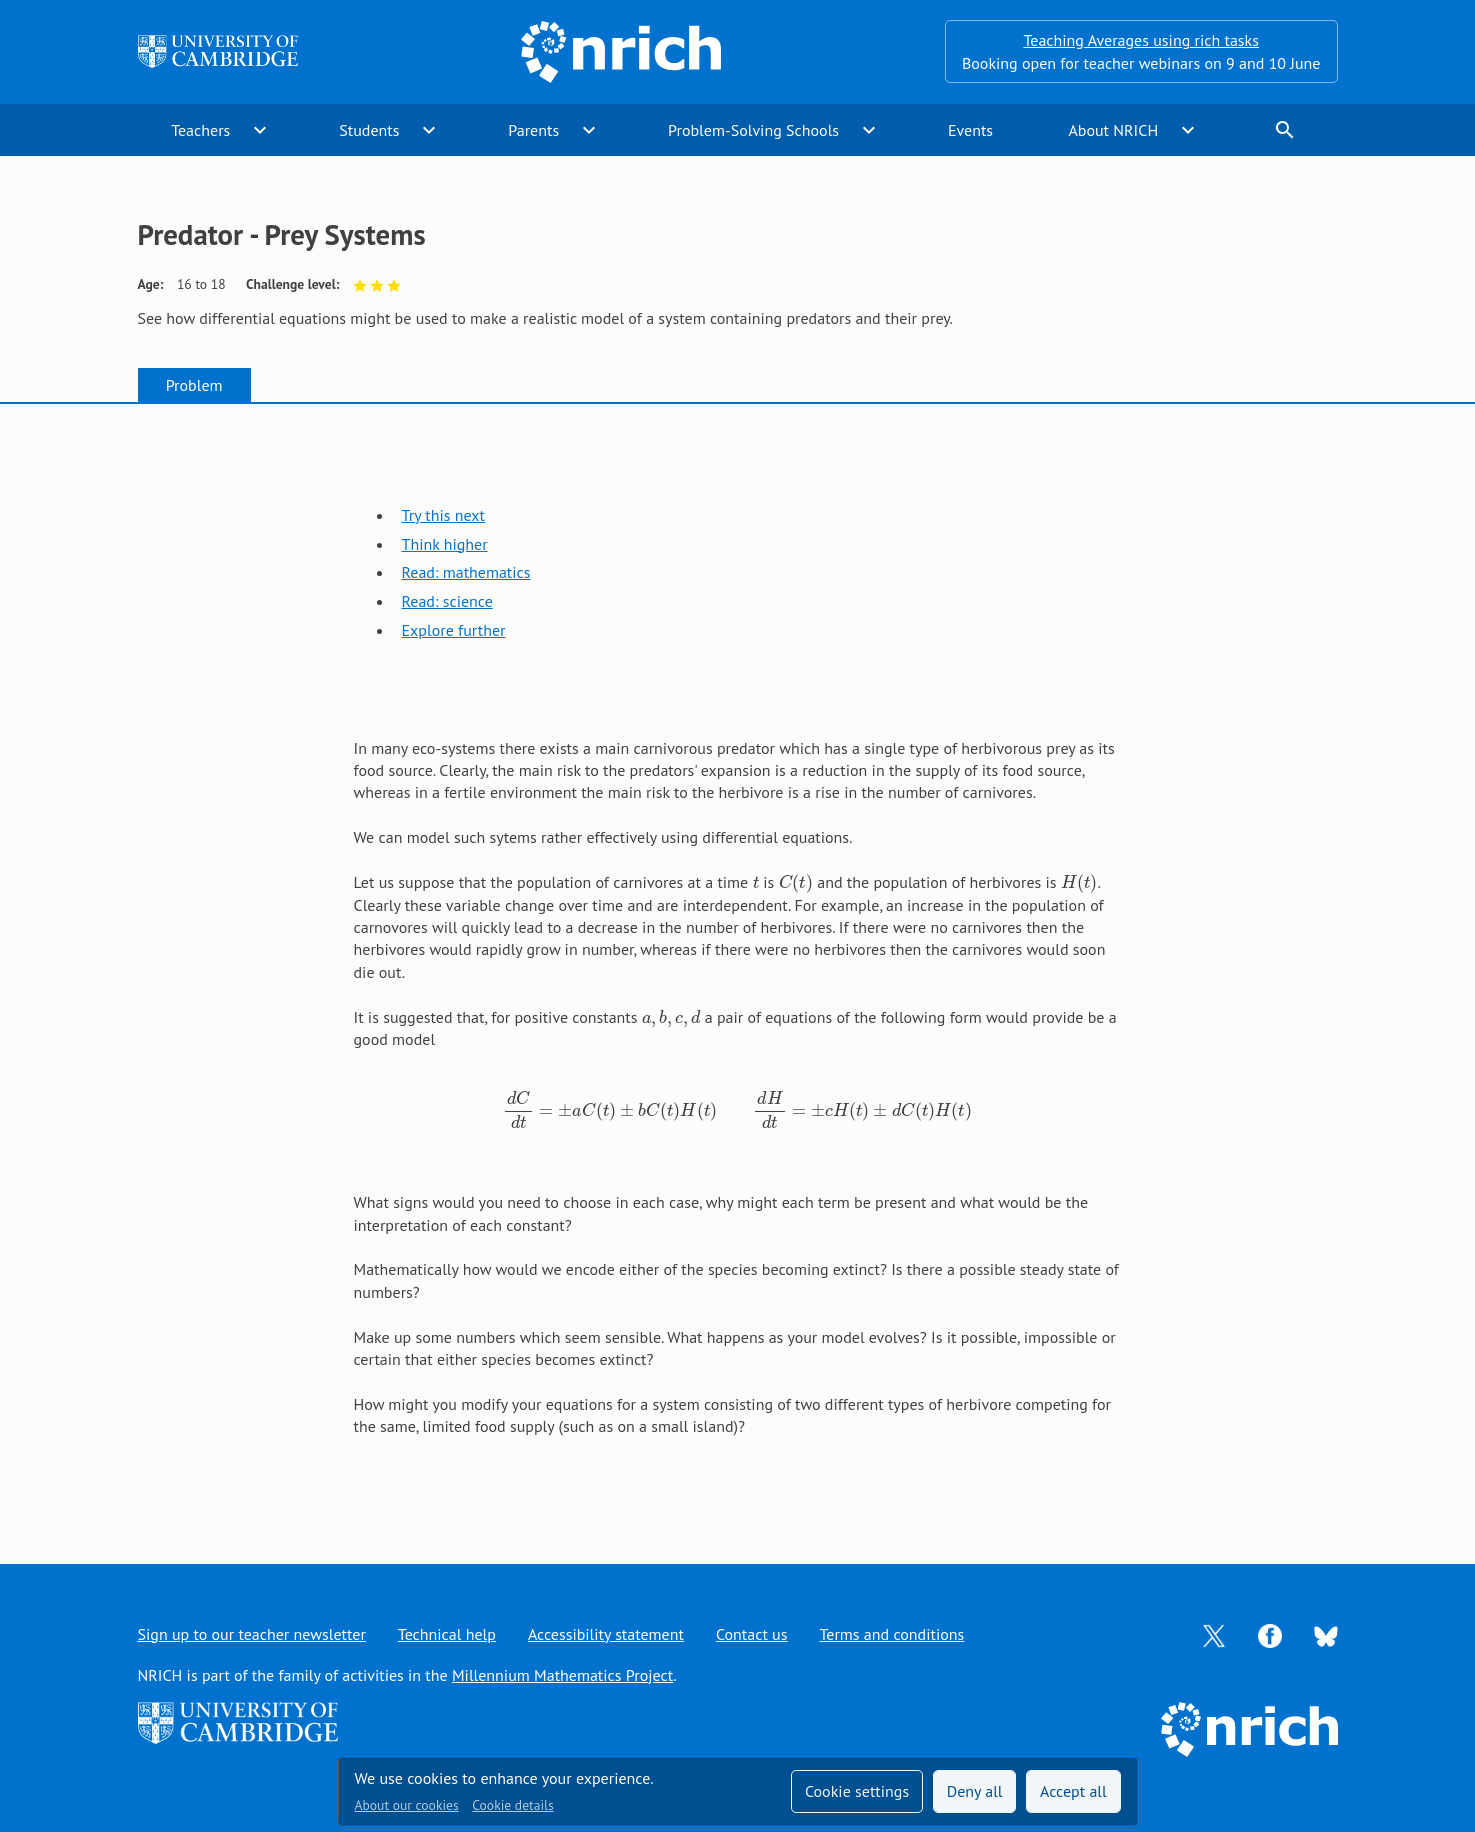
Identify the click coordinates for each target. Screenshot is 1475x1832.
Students (369, 130)
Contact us (752, 1634)
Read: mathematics (466, 572)
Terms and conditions (891, 1634)
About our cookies (407, 1805)
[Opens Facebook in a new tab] (1270, 1634)
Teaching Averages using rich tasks (1141, 40)
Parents (533, 130)
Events (970, 130)
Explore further (454, 630)
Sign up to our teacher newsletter (252, 1634)
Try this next (443, 515)
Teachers (200, 130)
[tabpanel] (738, 963)
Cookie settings (857, 1791)
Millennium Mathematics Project (562, 1675)
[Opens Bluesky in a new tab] (1326, 1634)
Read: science (447, 601)
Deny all (975, 1791)
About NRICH (1113, 130)
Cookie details (512, 1805)
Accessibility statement (606, 1634)
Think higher (445, 544)
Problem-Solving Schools (753, 130)
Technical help (447, 1634)
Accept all (1073, 1791)
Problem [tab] (194, 385)
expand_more (260, 130)
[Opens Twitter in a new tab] (1214, 1634)
